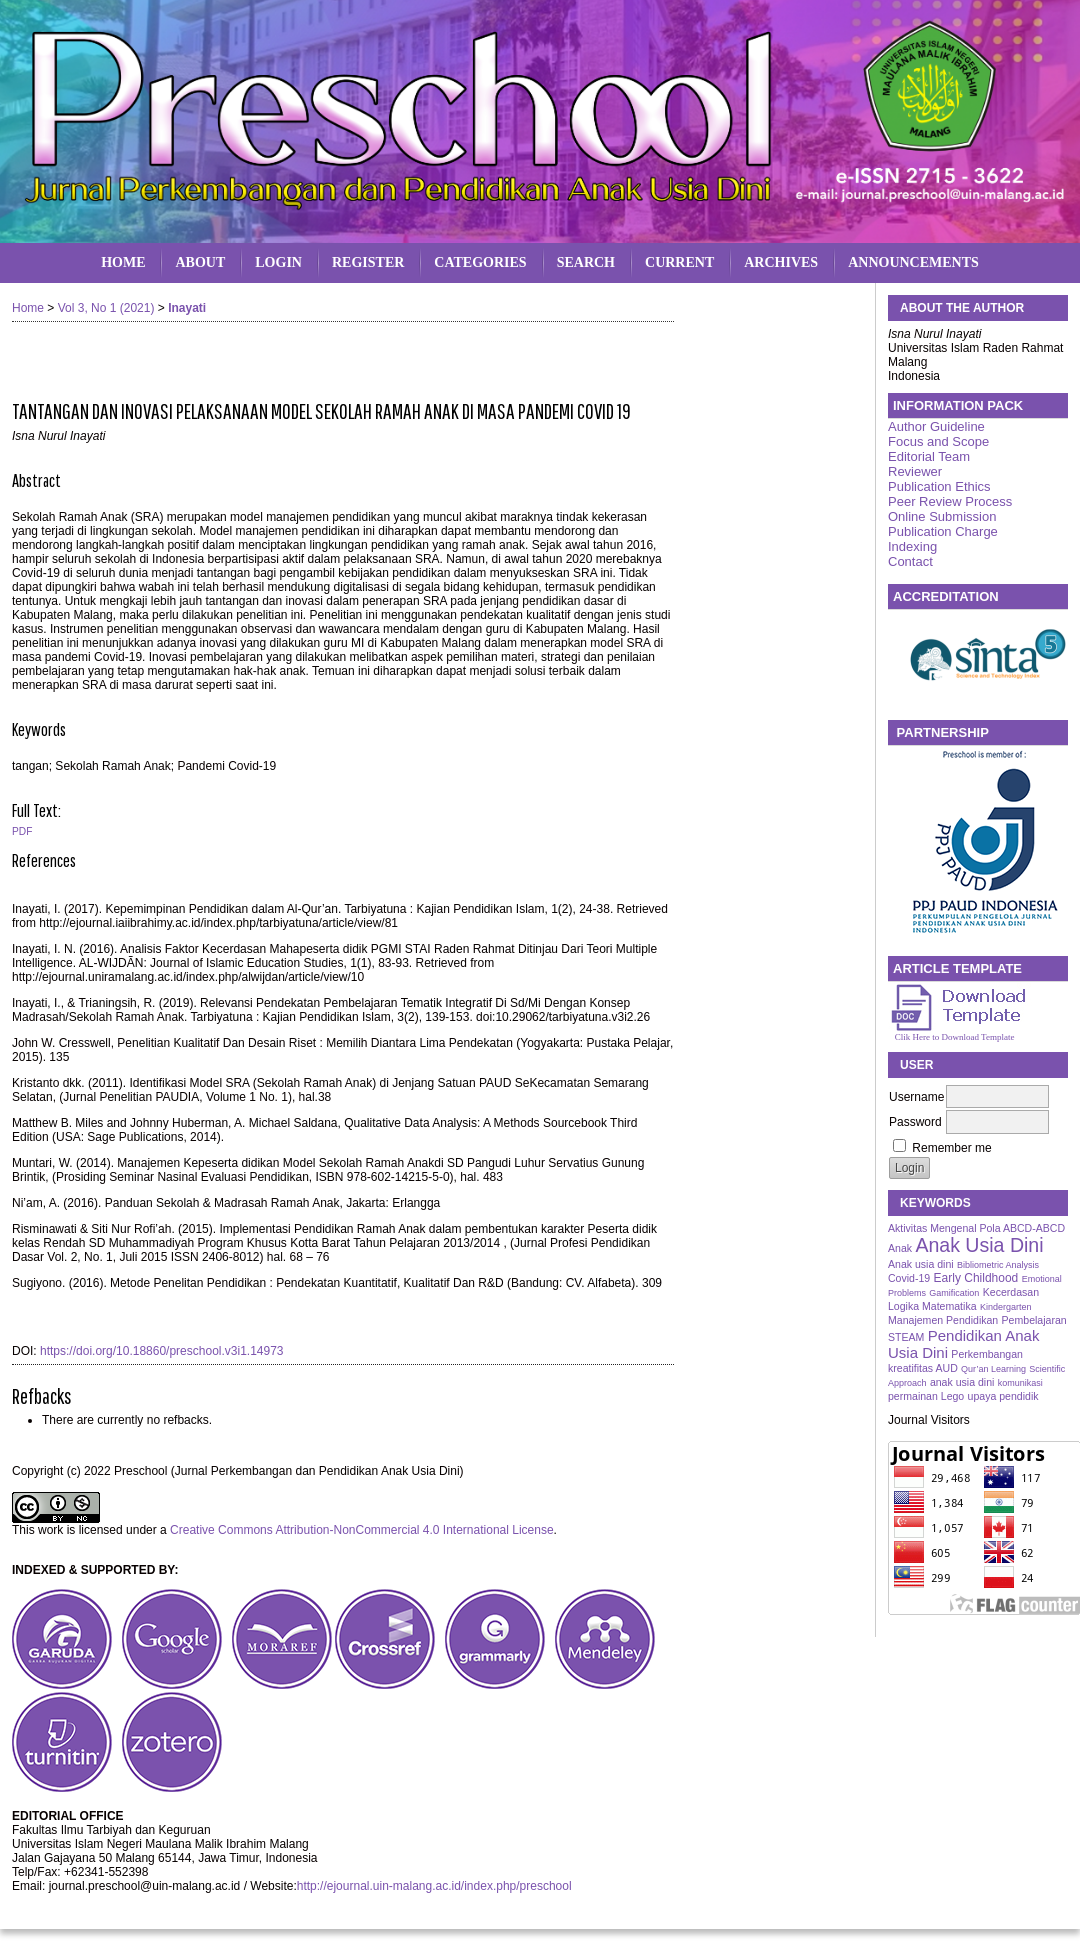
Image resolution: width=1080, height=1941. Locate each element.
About (200, 262)
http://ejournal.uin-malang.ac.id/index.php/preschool (434, 1886)
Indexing (912, 546)
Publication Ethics (939, 486)
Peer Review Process (950, 501)
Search (586, 262)
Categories (480, 262)
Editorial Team (929, 456)
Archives (781, 262)
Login (278, 262)
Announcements (913, 262)
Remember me (951, 1148)
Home (123, 262)
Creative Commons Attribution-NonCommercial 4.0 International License (362, 1530)
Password (915, 1122)
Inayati (187, 308)
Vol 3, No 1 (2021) (106, 308)
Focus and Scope (938, 441)
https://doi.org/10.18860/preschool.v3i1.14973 (162, 1351)
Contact (910, 561)
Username (916, 1097)
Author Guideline (936, 426)
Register (368, 262)
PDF (22, 831)
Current (679, 262)
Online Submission (942, 516)
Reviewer (915, 471)
